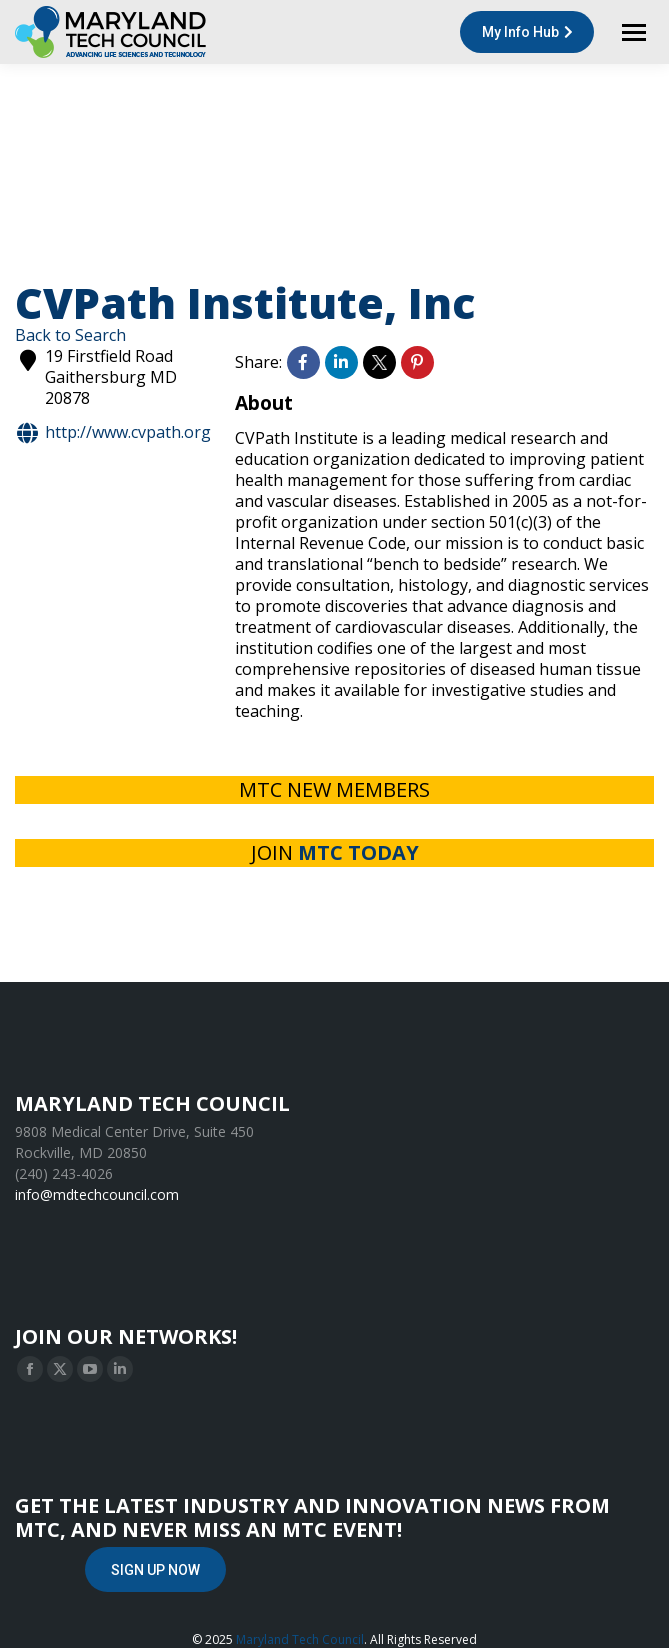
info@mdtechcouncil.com (97, 1194)
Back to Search (70, 335)
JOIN (335, 852)
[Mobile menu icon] (634, 32)
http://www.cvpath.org (113, 433)
